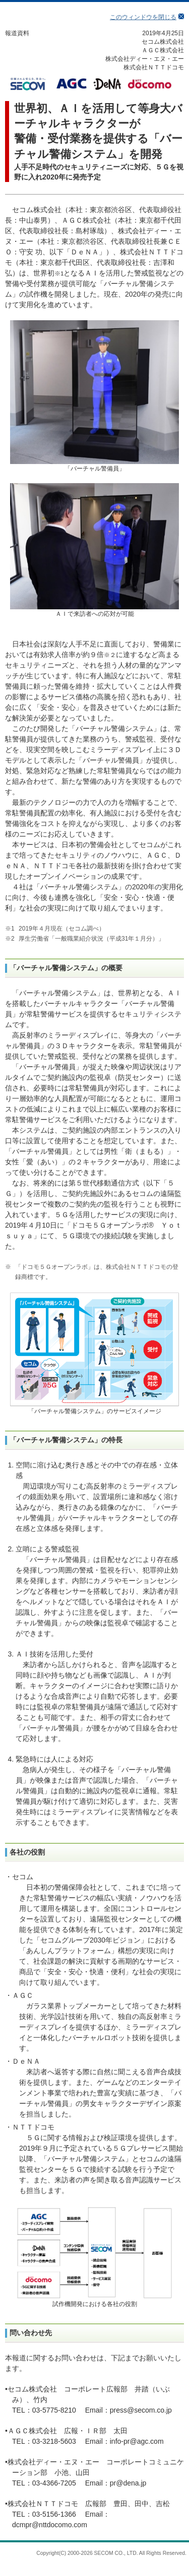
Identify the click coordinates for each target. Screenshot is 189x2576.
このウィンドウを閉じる (143, 17)
